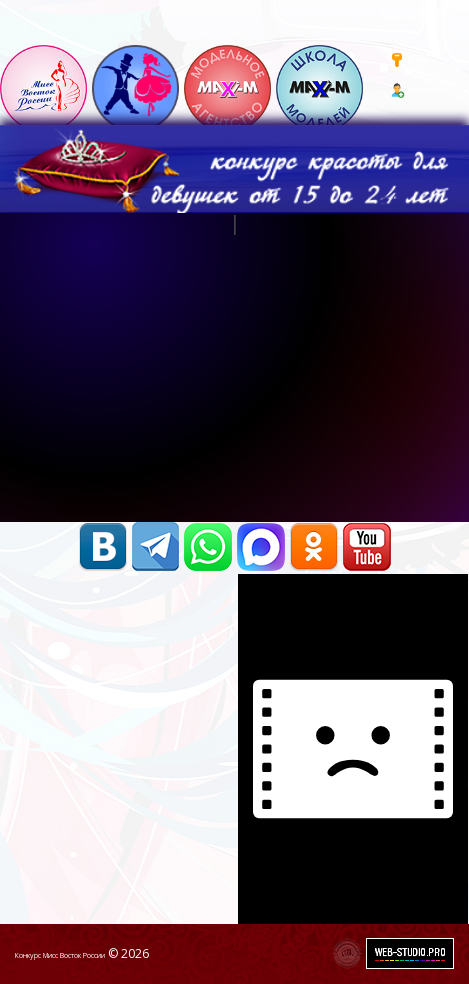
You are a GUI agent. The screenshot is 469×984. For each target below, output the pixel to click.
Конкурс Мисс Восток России (60, 955)
